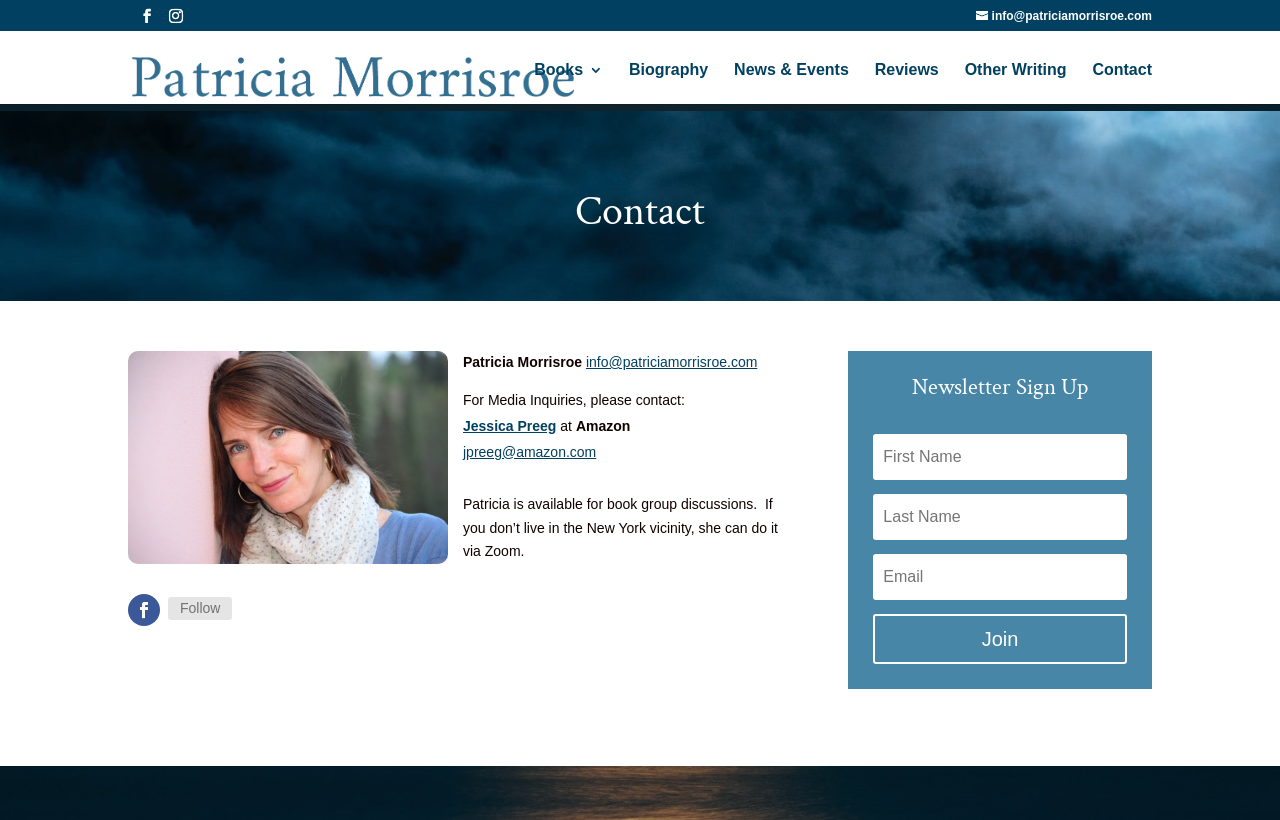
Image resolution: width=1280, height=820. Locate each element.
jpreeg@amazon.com (529, 452)
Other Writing (1016, 70)
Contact (1122, 70)
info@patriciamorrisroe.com (671, 362)
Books (558, 70)
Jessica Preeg (509, 426)
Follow (200, 608)
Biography (668, 70)
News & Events (791, 70)
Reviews (907, 70)
